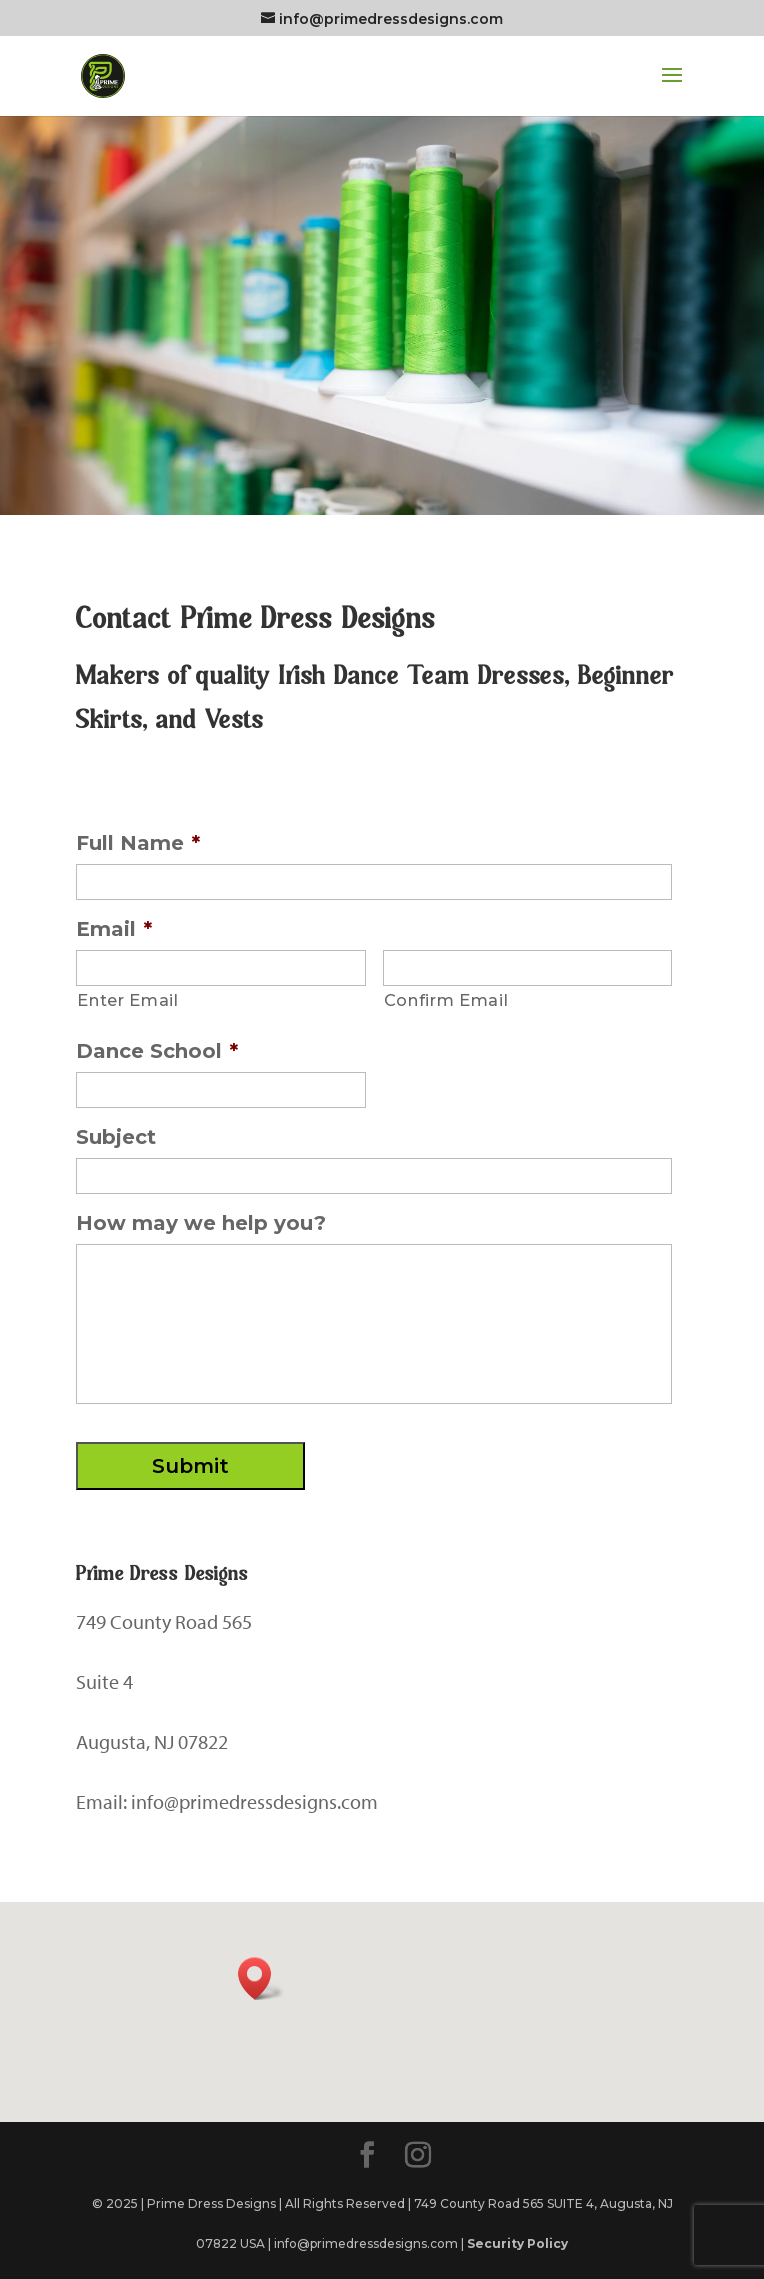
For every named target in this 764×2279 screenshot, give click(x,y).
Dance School (157, 1051)
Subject (116, 1137)
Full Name (138, 843)
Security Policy (517, 2243)
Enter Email (127, 1000)
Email (114, 929)
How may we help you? (201, 1223)
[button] (261, 1978)
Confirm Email (446, 1000)
